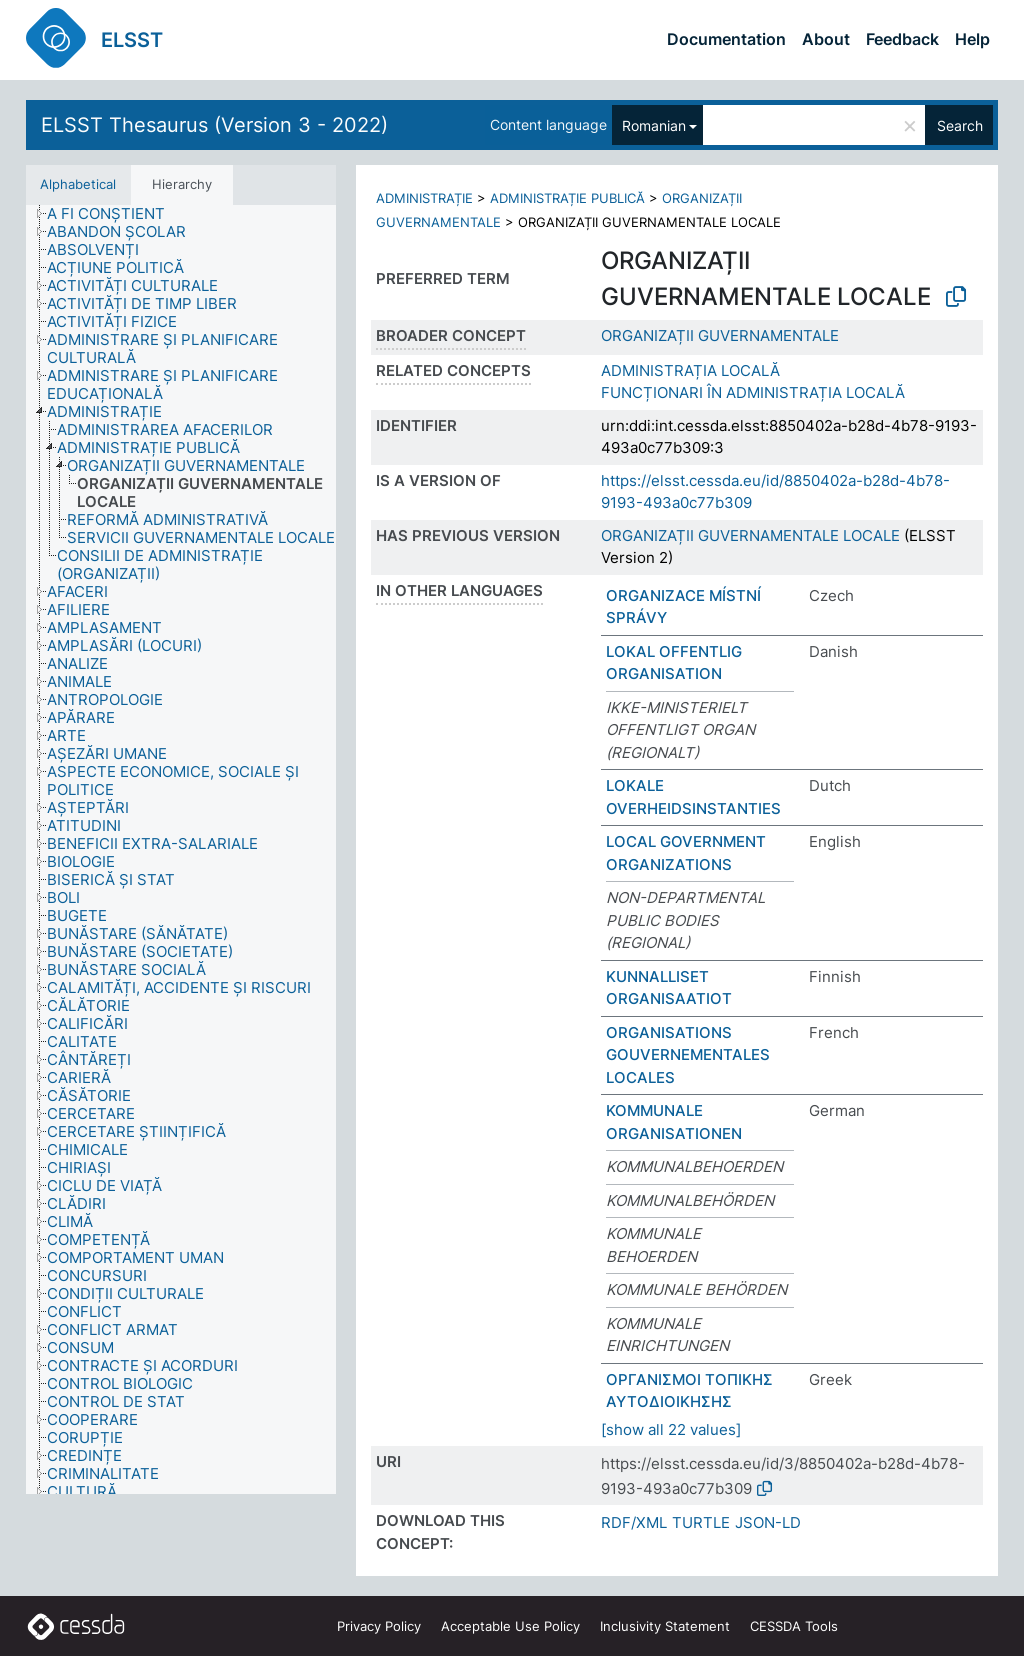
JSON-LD (768, 1522)
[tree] (181, 850)
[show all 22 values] (671, 1429)
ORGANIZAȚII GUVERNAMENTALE (720, 335)
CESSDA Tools (794, 1626)
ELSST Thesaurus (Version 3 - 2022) (214, 125)
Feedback (902, 39)
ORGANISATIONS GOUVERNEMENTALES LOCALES (688, 1055)
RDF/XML (634, 1522)
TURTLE (701, 1522)
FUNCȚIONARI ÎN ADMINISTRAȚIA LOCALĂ (753, 392)
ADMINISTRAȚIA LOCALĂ (690, 370)
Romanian (654, 125)
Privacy (379, 1626)
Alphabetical (78, 184)
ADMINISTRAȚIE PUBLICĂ (567, 198)
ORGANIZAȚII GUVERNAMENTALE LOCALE (750, 535)
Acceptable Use (510, 1626)
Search (960, 125)
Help (972, 39)
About (826, 39)
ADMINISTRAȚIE (424, 198)
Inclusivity (665, 1626)
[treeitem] (114, 214)
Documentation (726, 39)
